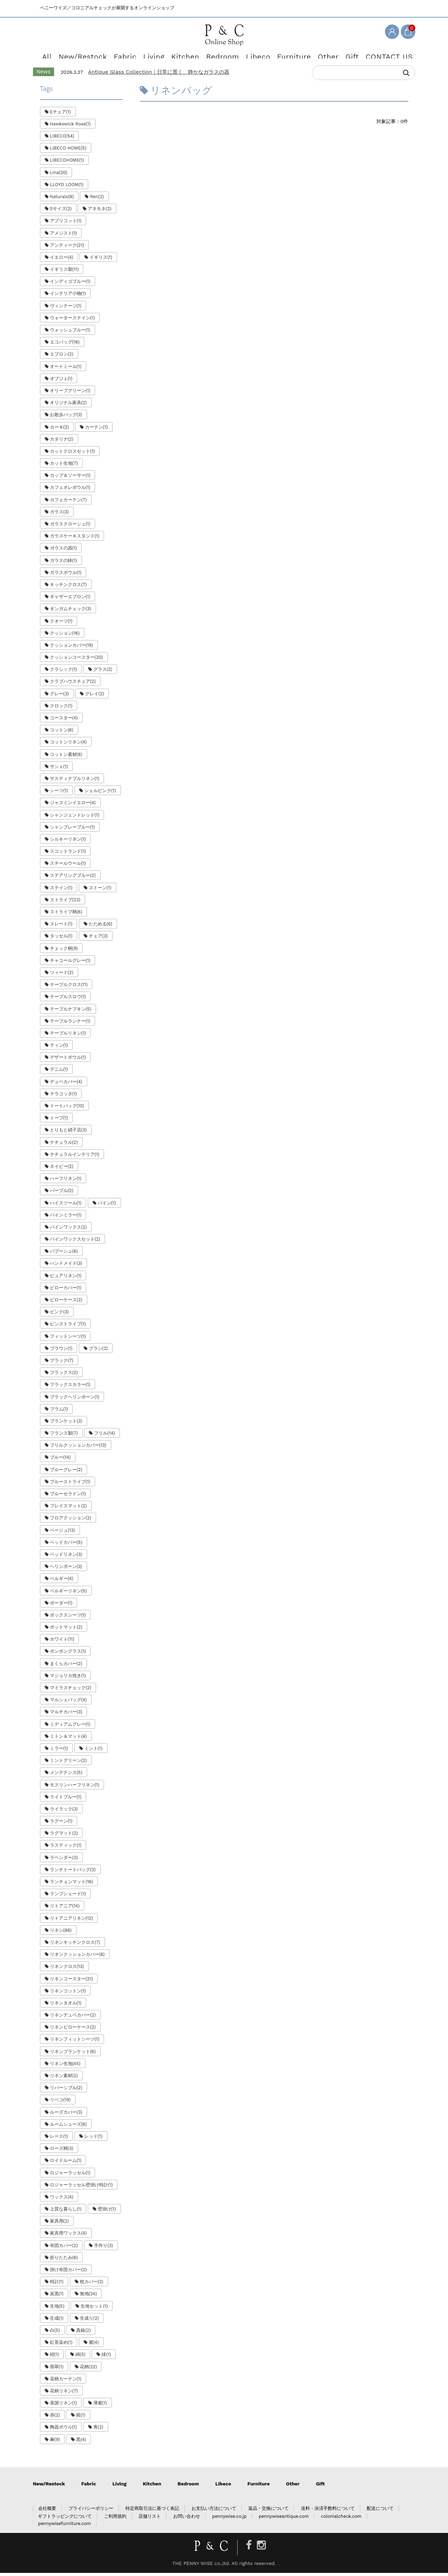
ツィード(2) (61, 975)
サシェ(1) (59, 769)
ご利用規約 (115, 2519)
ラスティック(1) (66, 1848)
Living (158, 55)
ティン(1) (59, 1048)
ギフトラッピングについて (65, 2519)
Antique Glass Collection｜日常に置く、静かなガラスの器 (158, 75)
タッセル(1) (61, 939)
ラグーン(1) (61, 1824)
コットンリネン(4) (68, 745)
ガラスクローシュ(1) (70, 527)
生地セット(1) (94, 2308)
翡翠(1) (57, 2369)
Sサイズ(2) (61, 211)
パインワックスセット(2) (75, 1242)
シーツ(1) (59, 793)
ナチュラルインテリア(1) (75, 1157)
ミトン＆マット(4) (68, 1739)
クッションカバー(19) (71, 648)
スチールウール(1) (68, 866)
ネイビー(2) (61, 1169)
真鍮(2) (83, 2333)
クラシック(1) (63, 672)
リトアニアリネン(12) (71, 1920)
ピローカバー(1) (66, 1290)
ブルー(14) (60, 1460)
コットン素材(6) (66, 757)
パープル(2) (61, 1193)
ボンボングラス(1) (68, 1654)
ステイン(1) (61, 890)
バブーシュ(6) (64, 1254)
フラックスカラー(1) (70, 1387)
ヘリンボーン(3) (66, 1569)
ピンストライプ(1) (68, 1327)
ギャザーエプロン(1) (70, 599)
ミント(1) (93, 1751)
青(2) (98, 2430)
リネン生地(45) (65, 2066)
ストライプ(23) (65, 902)
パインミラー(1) (66, 1217)
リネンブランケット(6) (73, 2054)
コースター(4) (64, 720)
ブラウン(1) (61, 1351)
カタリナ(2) (61, 441)
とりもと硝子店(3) (68, 1133)
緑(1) (106, 2357)
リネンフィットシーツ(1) (75, 2042)
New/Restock (94, 55)
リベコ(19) (60, 2102)
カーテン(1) (96, 429)
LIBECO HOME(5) (68, 151)
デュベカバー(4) (66, 1084)
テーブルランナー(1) (70, 1023)
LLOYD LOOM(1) (67, 187)
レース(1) (59, 2139)
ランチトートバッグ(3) (73, 1872)
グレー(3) (59, 696)
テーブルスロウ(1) (68, 999)
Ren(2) (97, 199)
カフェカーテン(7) (68, 502)
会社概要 (47, 2511)
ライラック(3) (64, 1812)
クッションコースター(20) (76, 660)
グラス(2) (102, 672)
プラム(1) (59, 1411)
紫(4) (94, 2345)
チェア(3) (98, 939)
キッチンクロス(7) (68, 587)
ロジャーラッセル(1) (70, 2175)
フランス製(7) (64, 1436)
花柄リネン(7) (64, 2394)
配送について (380, 2511)
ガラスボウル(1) (66, 575)
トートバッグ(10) (67, 1108)
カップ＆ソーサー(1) (70, 478)
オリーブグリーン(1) (70, 393)
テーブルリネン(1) (68, 1036)
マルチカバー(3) (66, 1714)
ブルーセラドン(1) (68, 1496)
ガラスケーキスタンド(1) (75, 539)
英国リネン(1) (63, 2406)
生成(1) (57, 2321)
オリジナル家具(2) (68, 405)
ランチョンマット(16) (71, 1884)
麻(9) (55, 2442)
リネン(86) (61, 1933)
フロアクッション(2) (70, 1520)
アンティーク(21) (67, 247)
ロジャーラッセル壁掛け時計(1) (81, 2187)
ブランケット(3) (66, 1424)
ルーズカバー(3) (66, 2114)
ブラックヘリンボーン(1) (75, 1399)
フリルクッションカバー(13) (78, 1448)
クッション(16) (65, 635)
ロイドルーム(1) (66, 2163)
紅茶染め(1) (61, 2345)
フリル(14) (104, 1436)
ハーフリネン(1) (66, 1181)
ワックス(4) (61, 2200)
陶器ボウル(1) (63, 2430)
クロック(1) (61, 708)
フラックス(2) (64, 1375)
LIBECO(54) (62, 139)
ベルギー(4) (61, 1581)
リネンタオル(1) (66, 2006)
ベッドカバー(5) (66, 1545)
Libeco (252, 55)
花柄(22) (88, 2369)
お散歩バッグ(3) (66, 417)
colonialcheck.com (341, 2519)
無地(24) (88, 2296)
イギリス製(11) (64, 272)
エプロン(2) (61, 357)
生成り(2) (89, 2321)
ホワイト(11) (62, 1642)
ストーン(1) (100, 890)
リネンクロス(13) (67, 1969)
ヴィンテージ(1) (66, 308)
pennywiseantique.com (284, 2519)
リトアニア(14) (65, 1908)
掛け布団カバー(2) (68, 2272)
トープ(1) (59, 1120)
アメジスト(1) (63, 235)
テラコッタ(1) (63, 1096)
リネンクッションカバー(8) (77, 1957)
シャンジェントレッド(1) (75, 817)
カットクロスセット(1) (72, 454)
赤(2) (55, 2418)
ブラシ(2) (98, 1351)
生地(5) (57, 2308)
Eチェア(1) (60, 114)
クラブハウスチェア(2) (73, 684)
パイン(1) (107, 1205)
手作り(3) (103, 2248)
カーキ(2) (59, 429)
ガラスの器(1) (63, 551)
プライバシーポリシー (91, 2511)
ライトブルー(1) (66, 1799)
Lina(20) (58, 175)
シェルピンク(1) (100, 793)
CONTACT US (373, 55)
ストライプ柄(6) (66, 914)
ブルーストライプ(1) (70, 1484)
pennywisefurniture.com (64, 2526)
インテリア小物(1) (68, 296)
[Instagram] (261, 2548)
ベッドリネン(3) (66, 1557)
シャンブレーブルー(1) (72, 829)
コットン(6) (61, 733)
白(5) (55, 2333)
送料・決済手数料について (328, 2511)
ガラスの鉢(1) (63, 563)
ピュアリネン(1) (66, 1278)
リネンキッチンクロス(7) (75, 1945)
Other (316, 55)
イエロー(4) (61, 260)
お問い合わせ (186, 2519)
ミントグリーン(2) (68, 1763)
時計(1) (57, 2284)
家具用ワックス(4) (68, 2236)
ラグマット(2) (64, 1836)
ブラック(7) (61, 1363)
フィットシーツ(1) (68, 1339)
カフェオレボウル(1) (70, 490)
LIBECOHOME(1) (67, 163)
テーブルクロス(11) (69, 987)
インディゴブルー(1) (70, 284)
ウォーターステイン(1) (72, 321)
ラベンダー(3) (64, 1860)
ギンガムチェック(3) (70, 611)
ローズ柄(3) (61, 2151)
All (62, 55)
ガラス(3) (59, 514)
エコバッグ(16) (65, 345)
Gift (340, 55)
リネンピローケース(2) (73, 2030)
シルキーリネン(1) (68, 842)
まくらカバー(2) (66, 1666)
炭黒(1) (57, 2296)
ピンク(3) (59, 1314)
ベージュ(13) (62, 1533)
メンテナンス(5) (66, 1775)
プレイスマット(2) (68, 1508)
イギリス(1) (101, 260)
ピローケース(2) (66, 1302)
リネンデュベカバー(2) (73, 2018)
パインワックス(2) (68, 1230)
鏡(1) (80, 2418)
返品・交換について (268, 2511)
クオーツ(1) (61, 623)
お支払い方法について (213, 2511)
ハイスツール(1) (66, 1205)
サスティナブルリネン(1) (75, 781)
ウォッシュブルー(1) (70, 333)
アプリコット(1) (66, 223)
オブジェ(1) (61, 381)
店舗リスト (149, 2519)
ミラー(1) (59, 1751)
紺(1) (54, 2357)
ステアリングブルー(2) (73, 878)
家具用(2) (59, 2224)
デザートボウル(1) (68, 1060)
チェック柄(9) (64, 951)
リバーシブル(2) (66, 2090)
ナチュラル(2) (64, 1145)
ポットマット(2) (66, 1630)
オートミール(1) (66, 369)
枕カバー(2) (91, 2284)
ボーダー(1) (61, 1605)
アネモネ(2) (99, 211)
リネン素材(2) (64, 2078)
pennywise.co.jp (229, 2519)
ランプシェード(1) (68, 1896)
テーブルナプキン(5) (70, 1011)
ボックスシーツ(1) (68, 1618)
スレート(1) (61, 927)
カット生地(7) (64, 466)
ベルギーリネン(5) (68, 1593)
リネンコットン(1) (68, 1993)
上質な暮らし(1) (66, 2212)
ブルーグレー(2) (66, 1472)
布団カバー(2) (64, 2248)
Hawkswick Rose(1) (70, 127)
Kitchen (187, 55)
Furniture (284, 55)
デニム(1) (59, 1072)
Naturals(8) (62, 199)
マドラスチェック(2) (70, 1690)
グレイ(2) (94, 696)
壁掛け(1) (107, 2212)
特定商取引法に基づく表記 (152, 2511)
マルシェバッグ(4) (68, 1702)
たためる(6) (100, 927)
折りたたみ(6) (64, 2260)
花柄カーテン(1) (66, 2381)
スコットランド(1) (68, 854)
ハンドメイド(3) (66, 1266)
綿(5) (80, 2357)
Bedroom (221, 55)
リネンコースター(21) (71, 1981)
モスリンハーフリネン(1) (75, 1787)
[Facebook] (249, 2548)
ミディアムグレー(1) (70, 1727)
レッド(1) (93, 2139)
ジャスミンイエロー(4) (73, 805)
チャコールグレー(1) (70, 963)
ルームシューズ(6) (68, 2127)
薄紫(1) (100, 2406)
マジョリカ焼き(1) (68, 1678)
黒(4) (81, 2442)
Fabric (131, 55)
